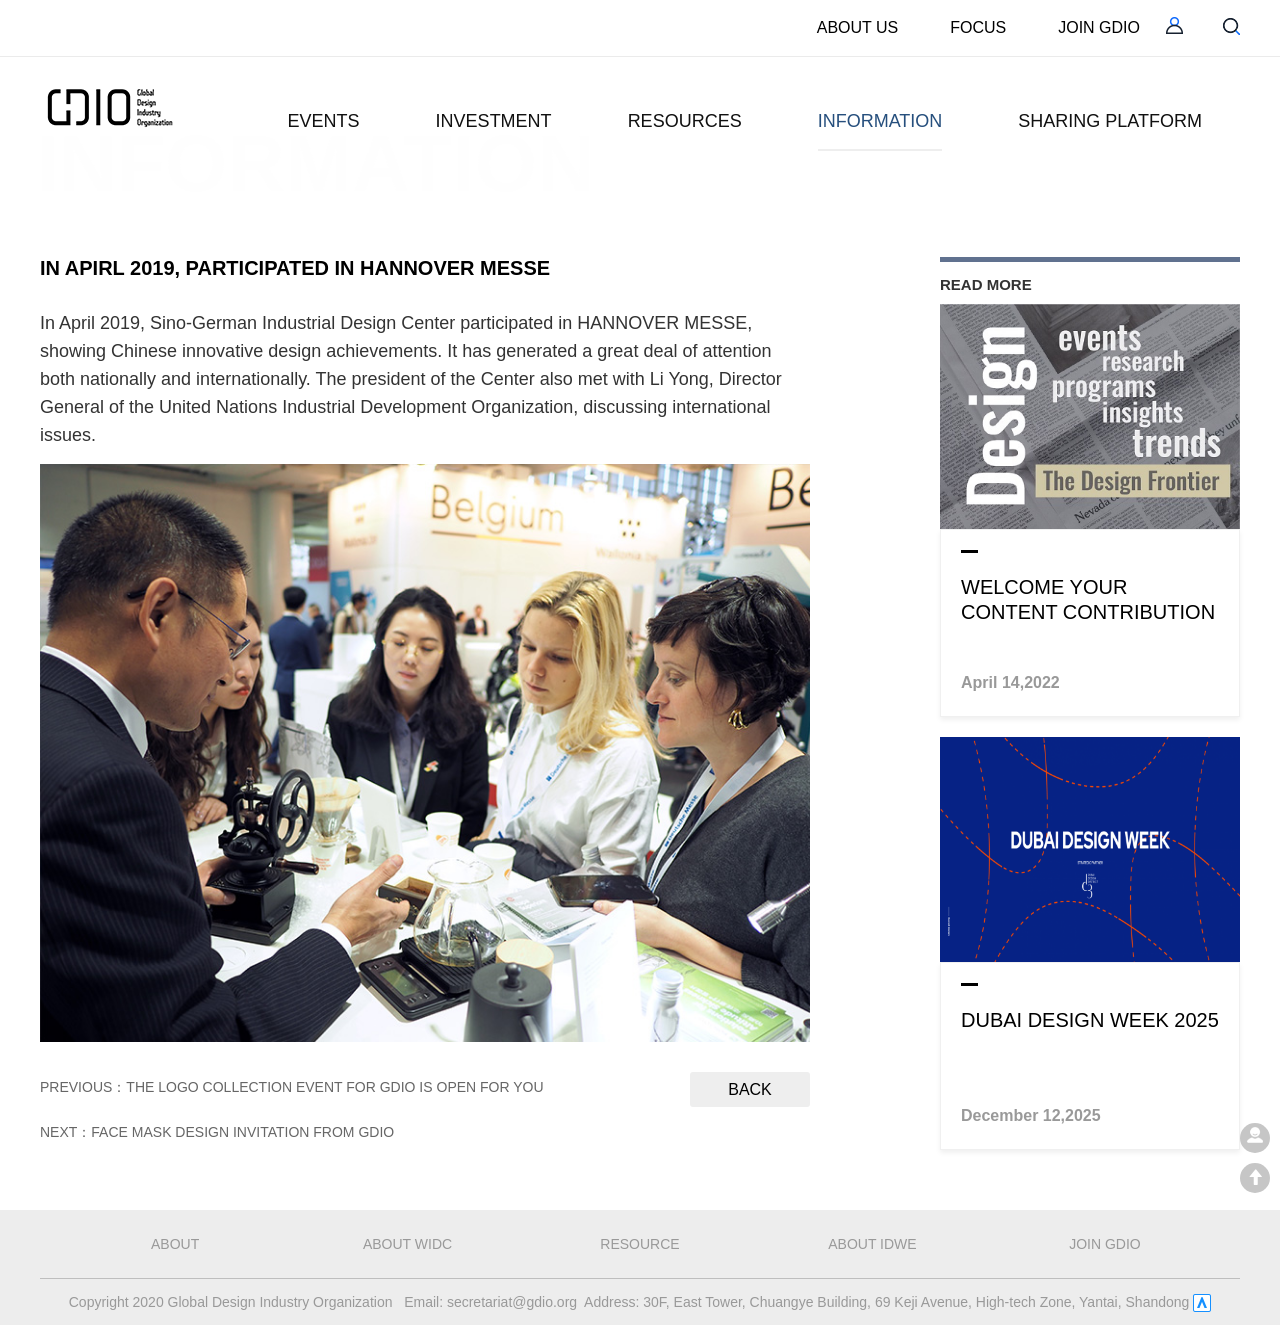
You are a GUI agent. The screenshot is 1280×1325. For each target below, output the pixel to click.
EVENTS (324, 121)
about (175, 1244)
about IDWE (872, 1244)
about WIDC (407, 1244)
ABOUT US (858, 27)
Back (750, 1089)
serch (1231, 26)
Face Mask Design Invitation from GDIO (242, 1132)
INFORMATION (880, 121)
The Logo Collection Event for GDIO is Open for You (334, 1087)
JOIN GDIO (1099, 27)
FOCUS (978, 27)
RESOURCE (639, 1244)
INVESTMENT (494, 121)
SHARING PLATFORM (1110, 121)
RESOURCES (685, 121)
